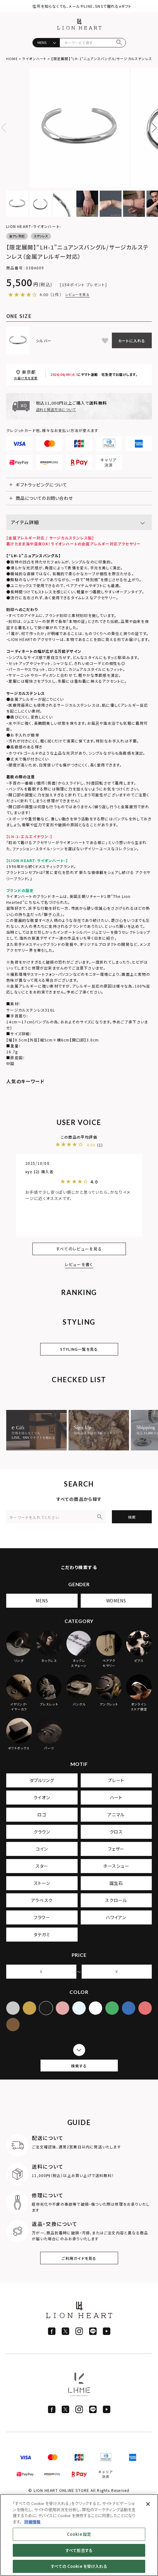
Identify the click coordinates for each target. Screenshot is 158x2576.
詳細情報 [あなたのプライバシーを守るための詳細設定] (32, 2522)
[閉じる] (148, 2504)
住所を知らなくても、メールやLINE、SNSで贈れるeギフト (82, 6)
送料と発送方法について (56, 409)
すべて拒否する (79, 2550)
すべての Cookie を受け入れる (79, 2566)
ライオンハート (34, 58)
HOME (11, 58)
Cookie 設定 (79, 2534)
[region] (79, 2535)
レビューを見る (77, 294)
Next (152, 127)
